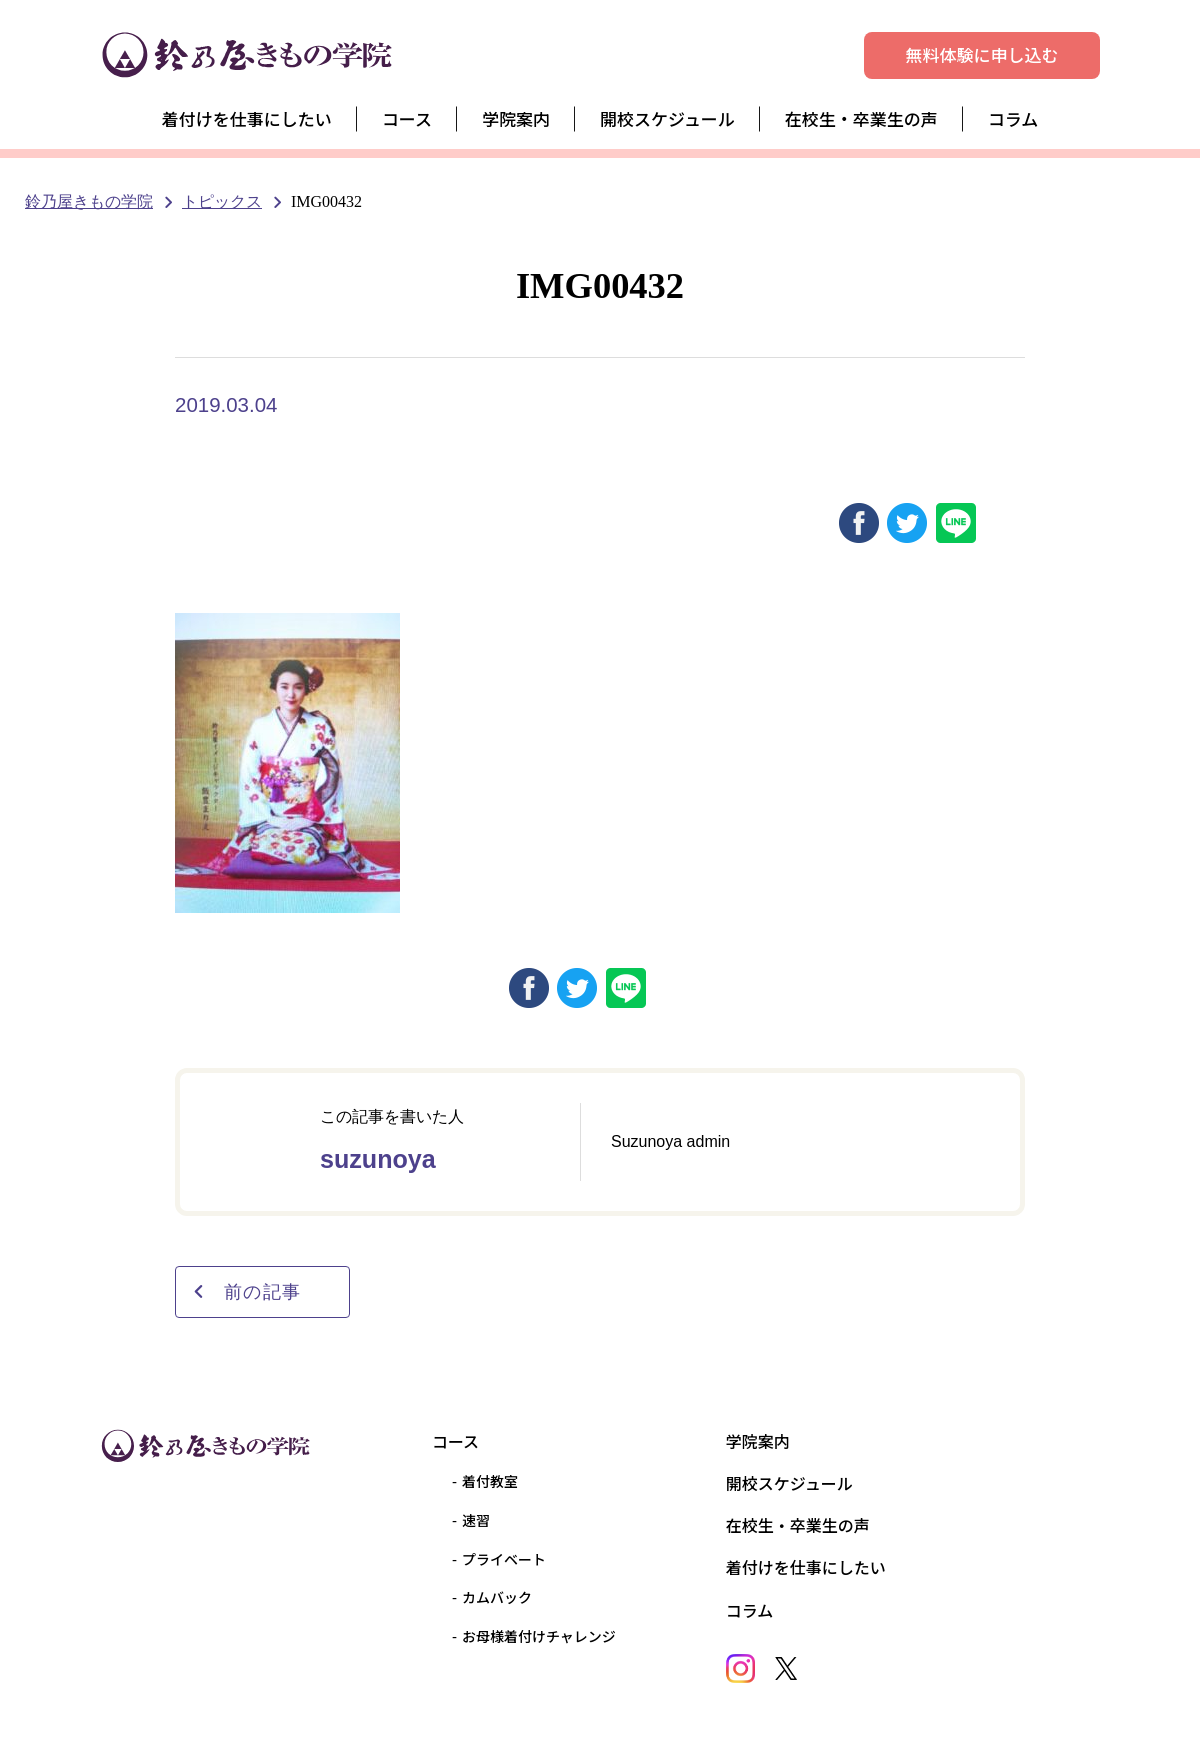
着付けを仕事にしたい (247, 118)
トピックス (222, 201)
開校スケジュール (667, 118)
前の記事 (246, 1291)
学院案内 (516, 118)
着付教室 (490, 1481)
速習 (476, 1520)
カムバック (497, 1597)
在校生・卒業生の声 (861, 118)
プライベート (504, 1559)
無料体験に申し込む (982, 54)
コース (407, 118)
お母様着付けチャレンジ (539, 1636)
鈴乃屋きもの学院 (89, 201)
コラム (1013, 118)
